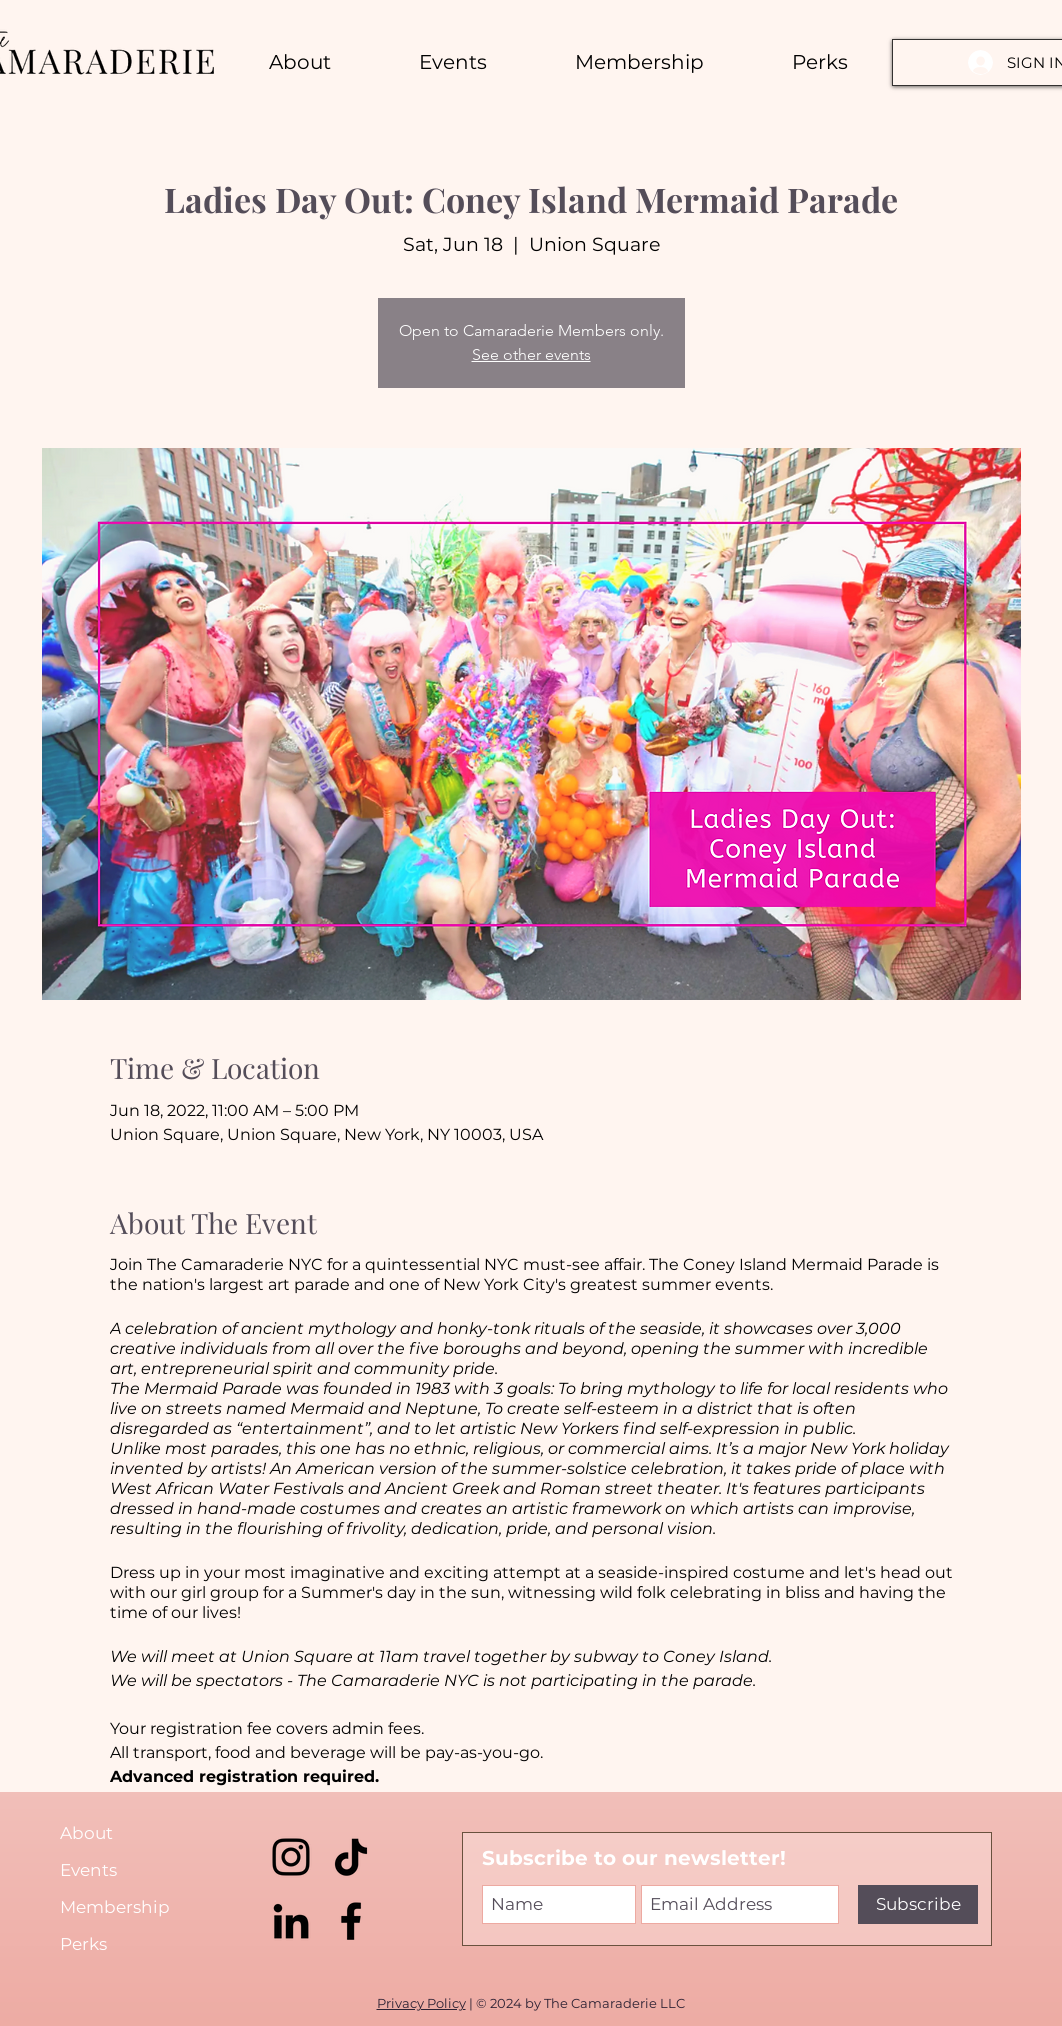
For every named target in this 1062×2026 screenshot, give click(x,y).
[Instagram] (291, 1857)
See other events (531, 354)
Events (88, 1870)
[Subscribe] (918, 1904)
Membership (115, 1907)
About (86, 1833)
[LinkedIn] (291, 1921)
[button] (820, 62)
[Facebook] (351, 1921)
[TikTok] (351, 1857)
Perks (83, 1944)
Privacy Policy (421, 2003)
